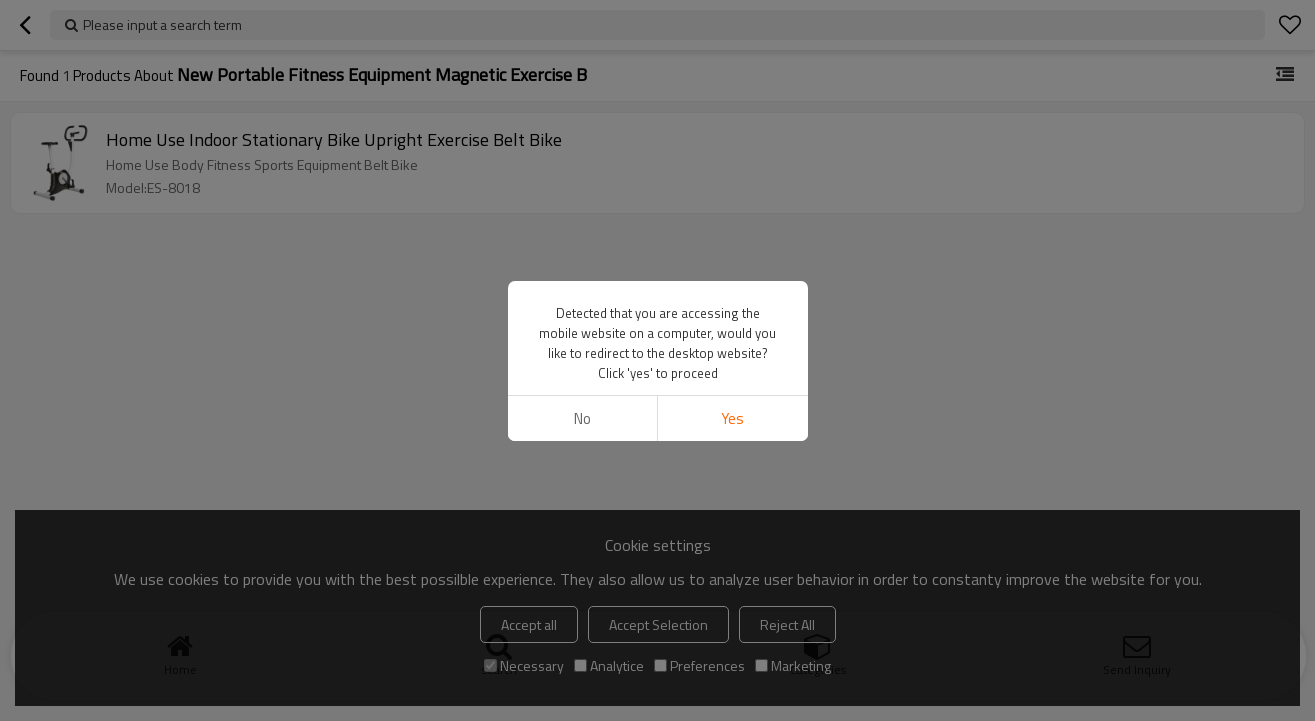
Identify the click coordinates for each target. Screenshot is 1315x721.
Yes (732, 418)
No (582, 418)
